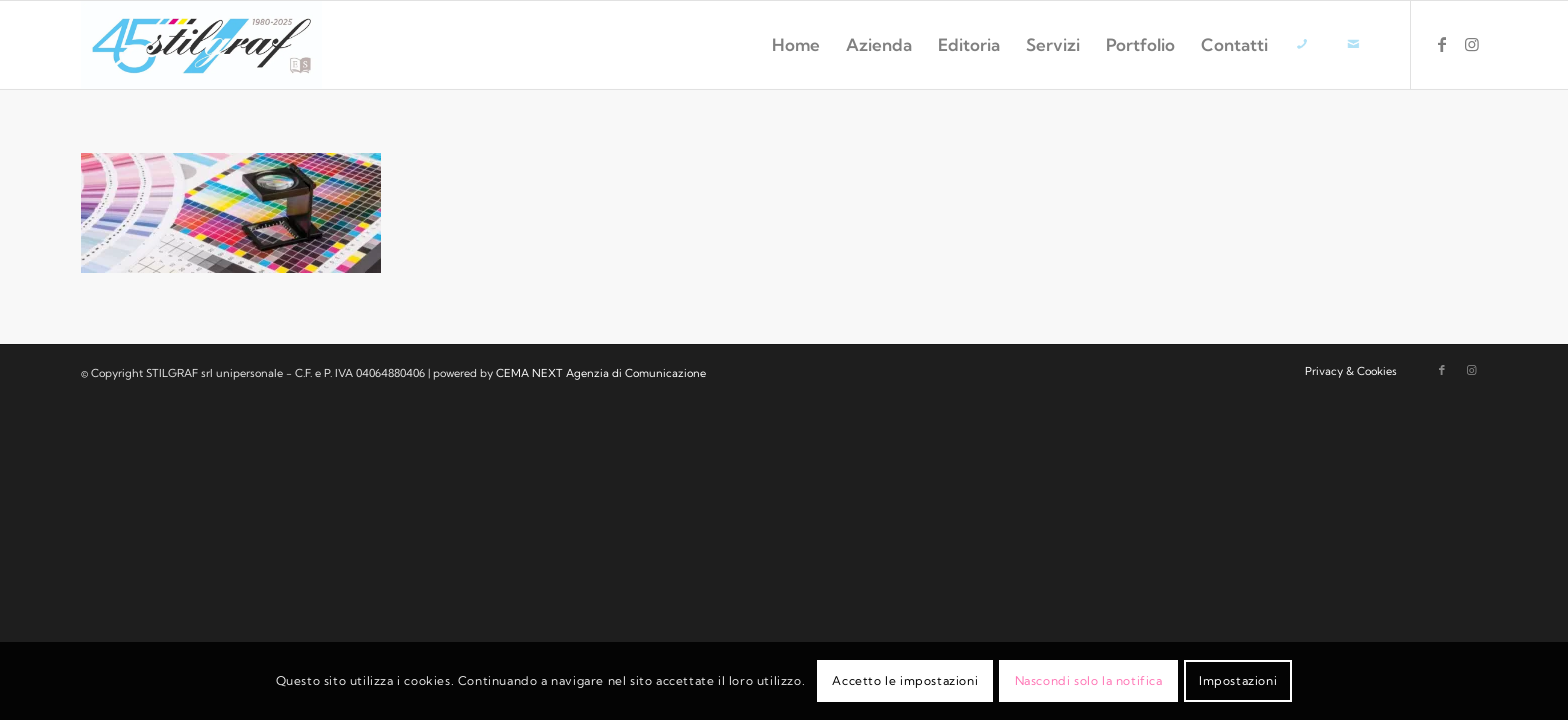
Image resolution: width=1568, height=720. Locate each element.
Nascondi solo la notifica (1089, 680)
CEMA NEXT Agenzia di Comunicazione (601, 373)
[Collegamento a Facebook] (1442, 44)
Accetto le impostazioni (905, 680)
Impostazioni (1238, 680)
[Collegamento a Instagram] (1472, 44)
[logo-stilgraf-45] (201, 45)
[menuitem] (796, 45)
